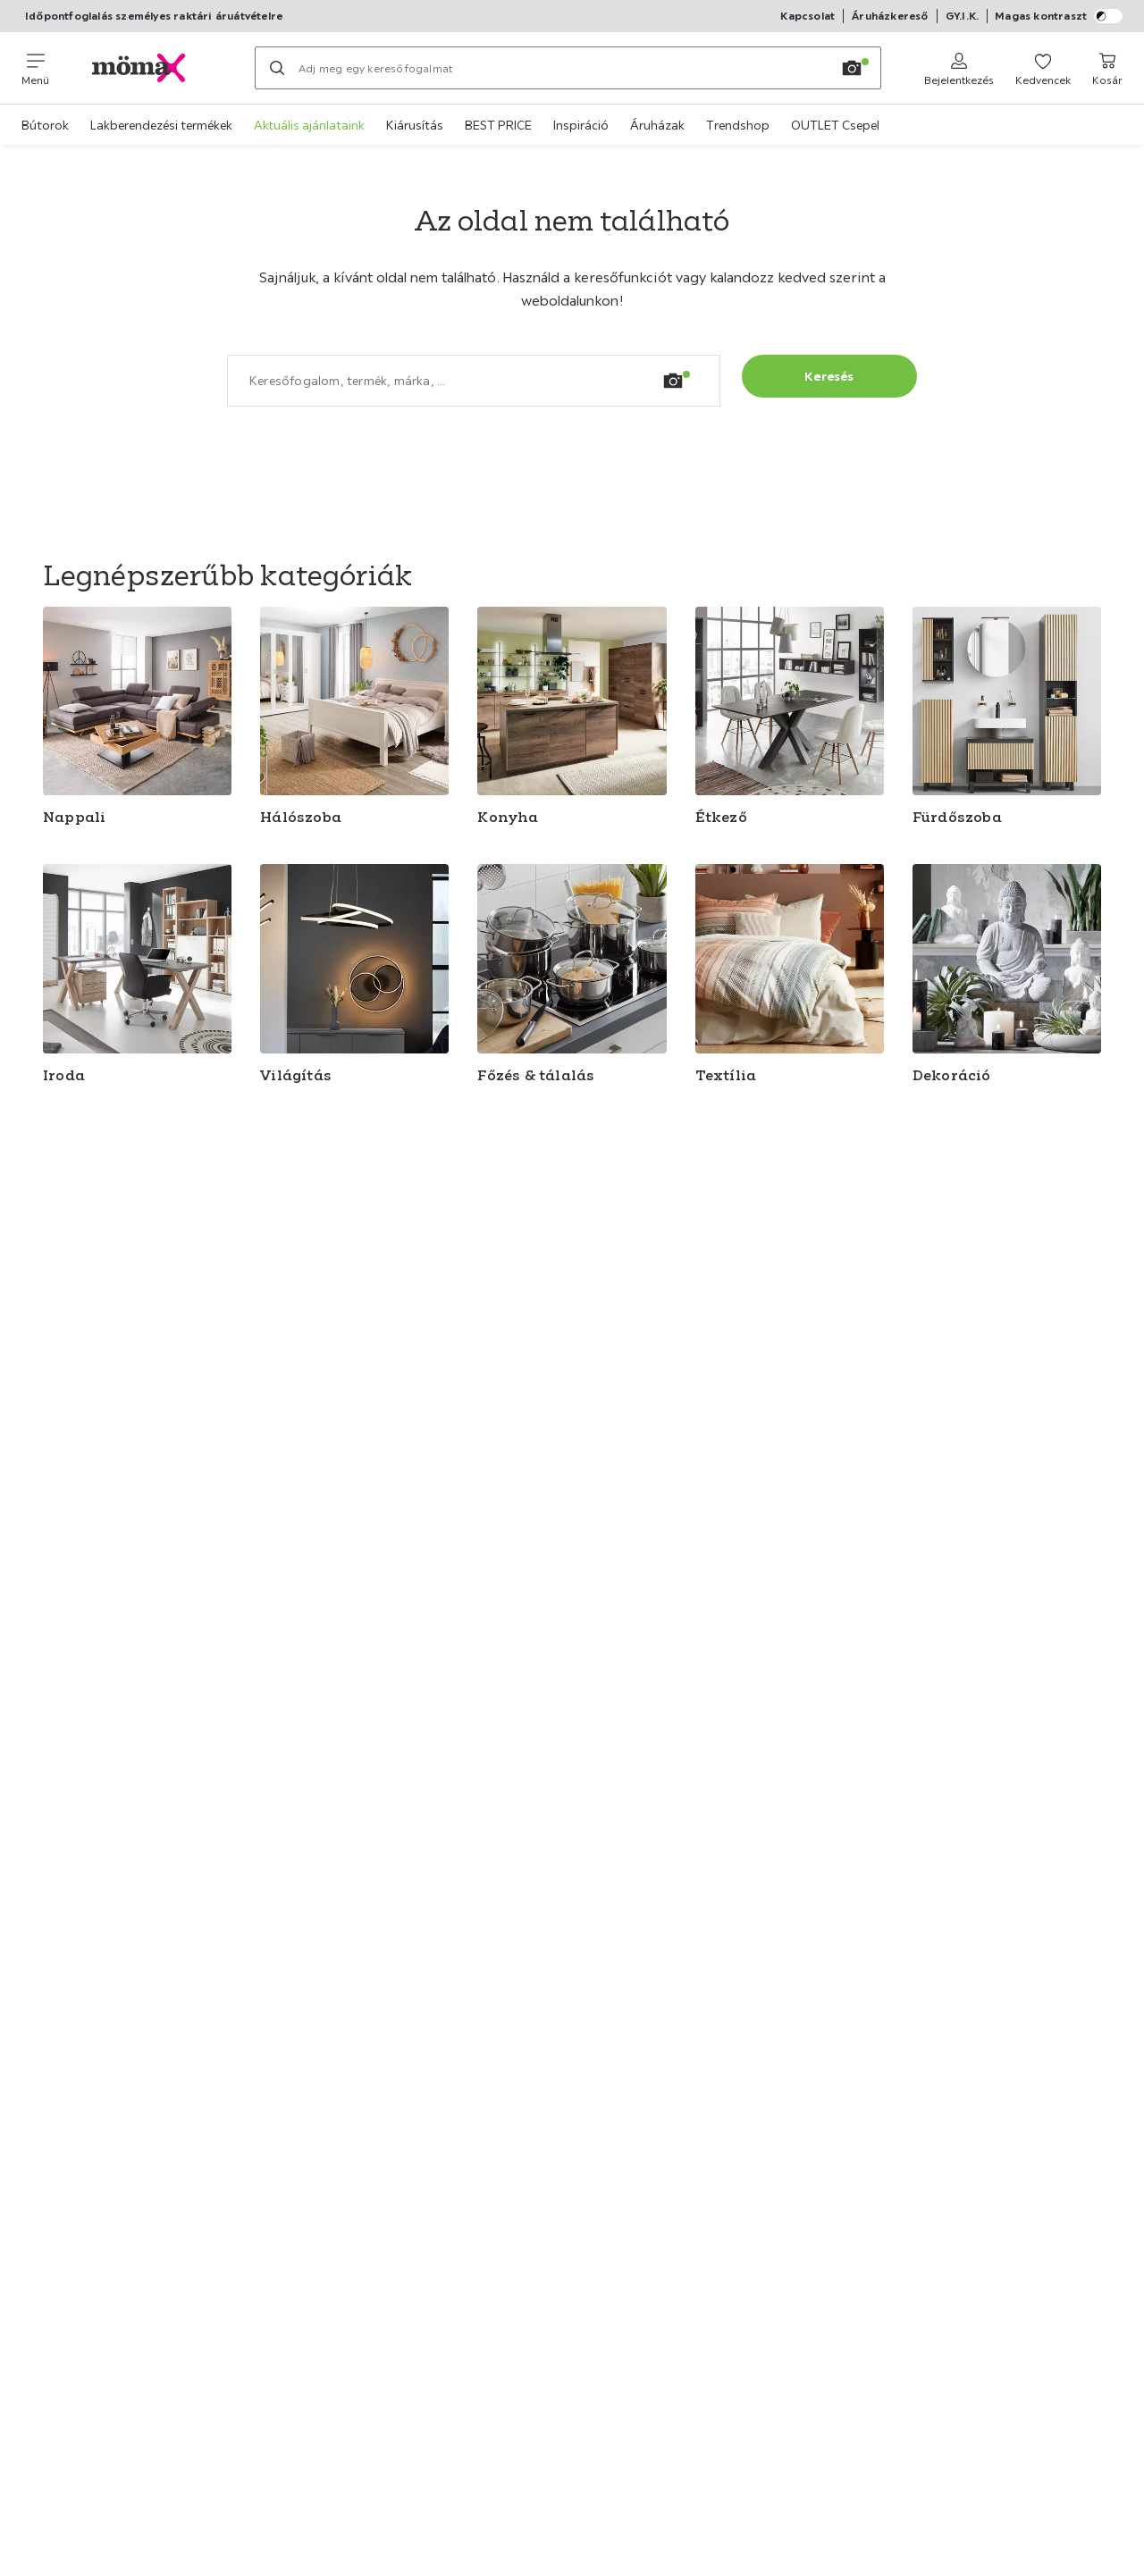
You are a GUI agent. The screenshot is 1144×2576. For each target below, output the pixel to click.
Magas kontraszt (1059, 16)
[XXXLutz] (152, 68)
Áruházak (657, 125)
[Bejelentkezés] (959, 68)
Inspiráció (581, 125)
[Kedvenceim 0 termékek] (1043, 68)
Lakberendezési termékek (161, 125)
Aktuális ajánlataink (309, 125)
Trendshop (738, 125)
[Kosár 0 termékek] (1107, 68)
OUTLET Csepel (835, 125)
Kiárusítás (414, 125)
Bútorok (45, 125)
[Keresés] (277, 67)
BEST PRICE (498, 125)
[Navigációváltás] (35, 68)
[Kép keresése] (851, 67)
